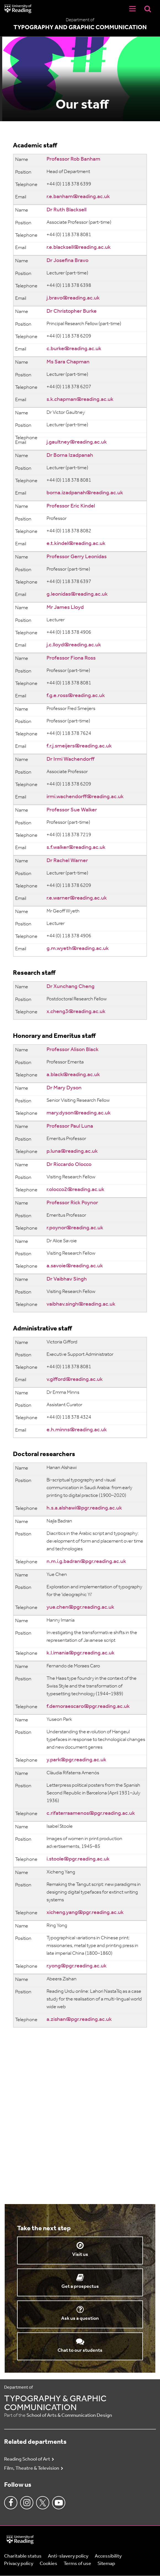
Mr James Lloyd (65, 607)
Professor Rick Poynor (72, 1203)
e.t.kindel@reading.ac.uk (76, 543)
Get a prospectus (80, 2286)
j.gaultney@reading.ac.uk (77, 442)
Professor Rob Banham (73, 159)
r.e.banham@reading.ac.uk (78, 196)
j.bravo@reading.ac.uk (73, 298)
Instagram (26, 2502)
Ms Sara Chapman (68, 362)
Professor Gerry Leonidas (77, 557)
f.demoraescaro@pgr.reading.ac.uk (88, 1706)
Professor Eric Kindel (71, 506)
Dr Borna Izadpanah (70, 455)
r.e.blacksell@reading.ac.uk (79, 247)
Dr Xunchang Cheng (70, 986)
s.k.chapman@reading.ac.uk (80, 399)
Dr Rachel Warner (67, 860)
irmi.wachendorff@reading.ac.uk (85, 797)
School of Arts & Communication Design (69, 2415)
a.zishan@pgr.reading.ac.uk (79, 2019)
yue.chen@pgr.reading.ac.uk (80, 1607)
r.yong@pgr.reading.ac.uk (77, 1966)
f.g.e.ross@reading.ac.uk (76, 695)
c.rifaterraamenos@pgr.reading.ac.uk (91, 1813)
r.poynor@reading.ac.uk (75, 1228)
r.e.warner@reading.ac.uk (77, 898)
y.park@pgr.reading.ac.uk (76, 1760)
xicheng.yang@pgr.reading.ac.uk (85, 1912)
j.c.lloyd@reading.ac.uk (74, 645)
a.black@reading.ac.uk (73, 1075)
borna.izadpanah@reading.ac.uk (85, 493)
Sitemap (106, 2563)
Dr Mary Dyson (64, 1088)
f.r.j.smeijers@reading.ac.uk (79, 746)
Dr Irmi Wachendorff (70, 759)
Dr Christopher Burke (72, 311)
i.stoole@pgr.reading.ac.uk (78, 1859)
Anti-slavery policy (68, 2556)
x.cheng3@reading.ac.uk (76, 1011)
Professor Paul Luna (70, 1126)
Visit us (80, 2254)
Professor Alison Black (73, 1049)
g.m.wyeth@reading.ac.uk (78, 948)
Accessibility (108, 2556)
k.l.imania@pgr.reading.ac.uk (81, 1653)
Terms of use (77, 2563)
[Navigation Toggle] (132, 8)
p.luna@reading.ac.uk (72, 1151)
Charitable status (23, 2556)
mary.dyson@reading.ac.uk (79, 1113)
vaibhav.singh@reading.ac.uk (81, 1304)
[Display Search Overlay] (148, 8)
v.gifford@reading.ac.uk (75, 1379)
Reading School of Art (27, 2459)
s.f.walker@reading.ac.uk (76, 847)
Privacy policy (18, 2563)
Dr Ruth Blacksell (66, 210)
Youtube (58, 2502)
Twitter (42, 2502)
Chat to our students (80, 2350)
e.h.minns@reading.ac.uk (77, 1430)
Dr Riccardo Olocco (69, 1164)
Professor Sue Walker (72, 810)
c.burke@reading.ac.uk (74, 349)
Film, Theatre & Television (31, 2468)
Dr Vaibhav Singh (67, 1279)
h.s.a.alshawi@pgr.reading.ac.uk (84, 1508)
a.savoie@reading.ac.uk (75, 1266)
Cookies (48, 2563)
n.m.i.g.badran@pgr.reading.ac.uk (86, 1561)
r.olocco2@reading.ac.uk (75, 1189)
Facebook (10, 2502)
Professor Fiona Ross (71, 658)
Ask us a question (80, 2318)
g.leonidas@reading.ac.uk (77, 594)
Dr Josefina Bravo (67, 260)
